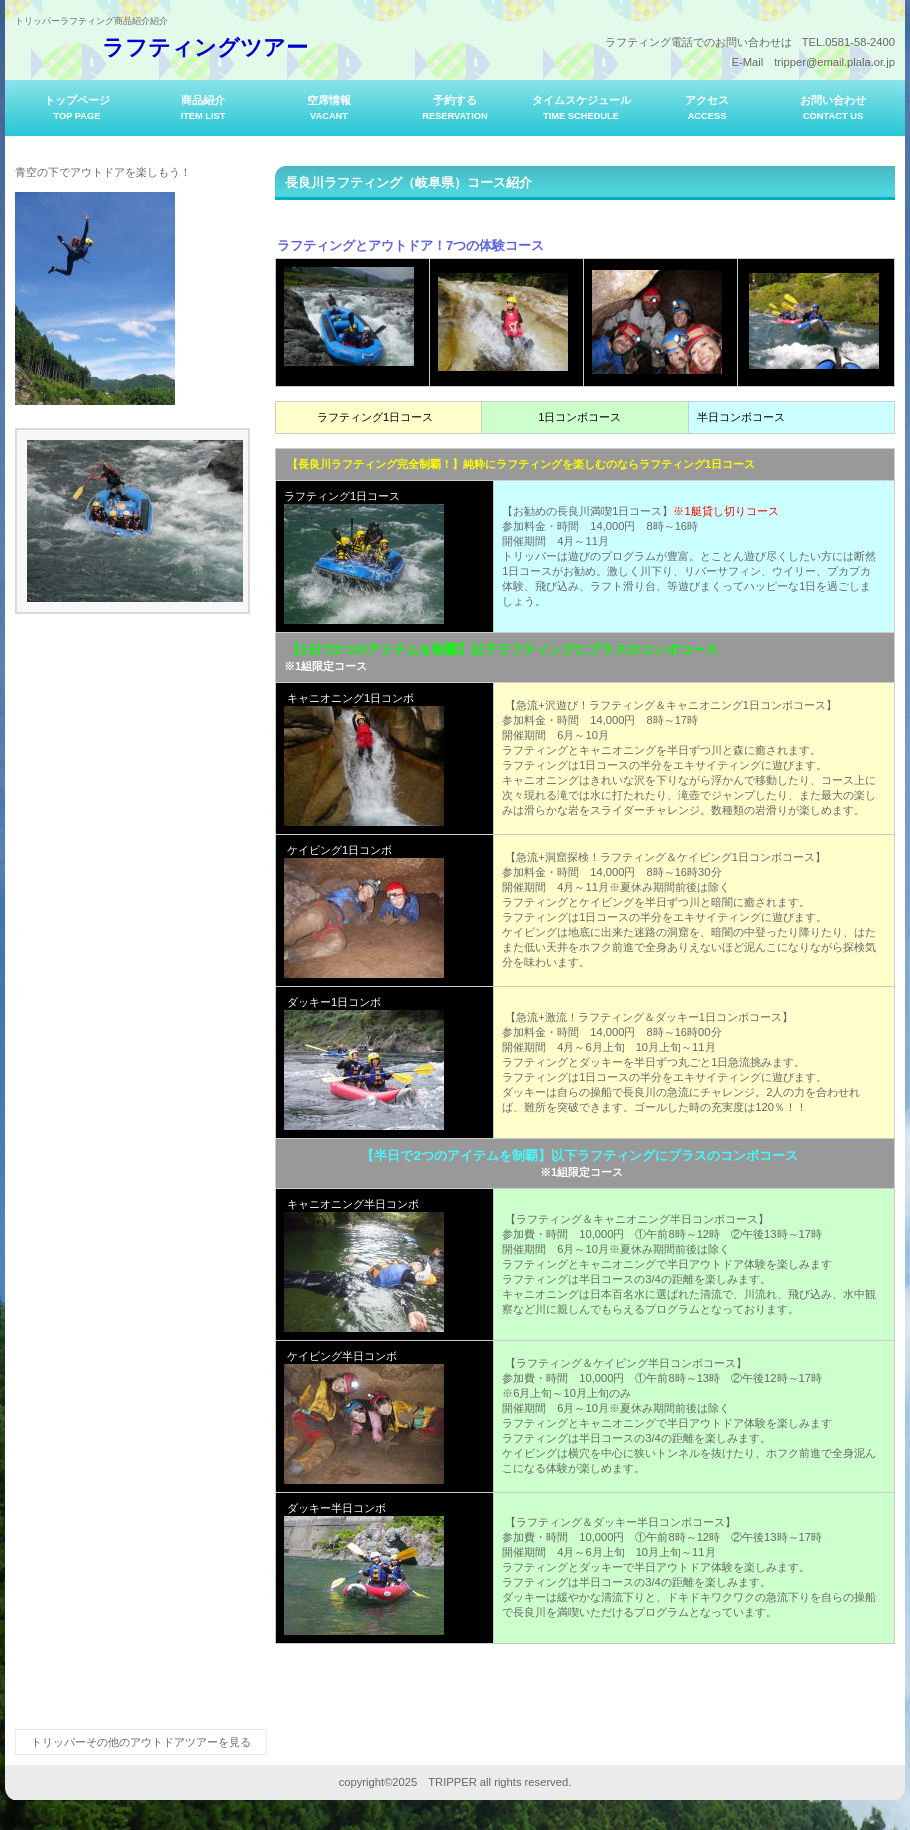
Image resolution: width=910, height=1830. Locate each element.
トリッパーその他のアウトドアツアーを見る (141, 1742)
